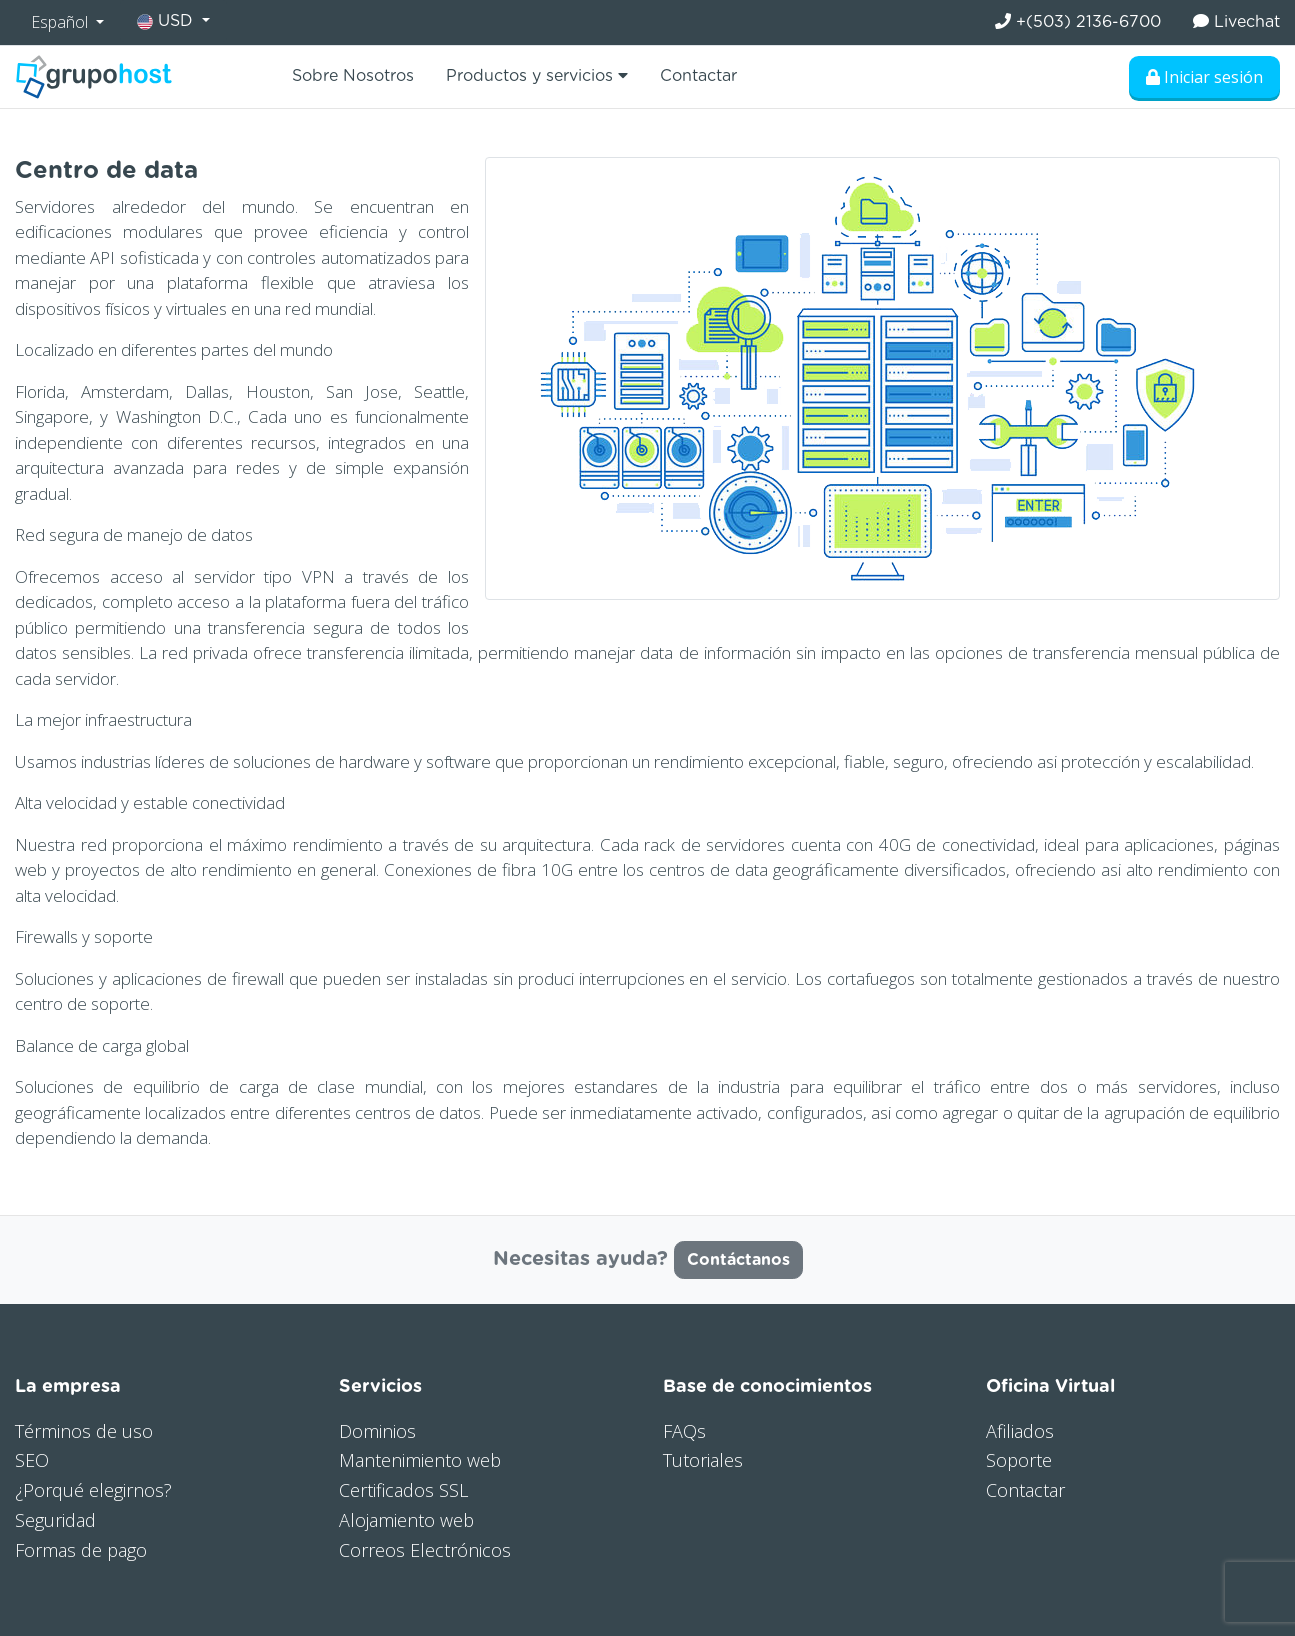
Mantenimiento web (420, 1460)
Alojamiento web (406, 1520)
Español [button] (61, 22)
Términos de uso (84, 1431)
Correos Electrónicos (425, 1550)
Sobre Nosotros (353, 76)
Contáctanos (738, 1260)
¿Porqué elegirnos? (93, 1490)
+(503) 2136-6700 (1078, 21)
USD (167, 21)
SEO (32, 1460)
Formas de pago (81, 1550)
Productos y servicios (537, 75)
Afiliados (1020, 1431)
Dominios (377, 1431)
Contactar (698, 76)
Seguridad (55, 1520)
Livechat (1236, 21)
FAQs (684, 1431)
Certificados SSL (403, 1490)
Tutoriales (703, 1460)
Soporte (1019, 1460)
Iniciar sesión (1204, 77)
